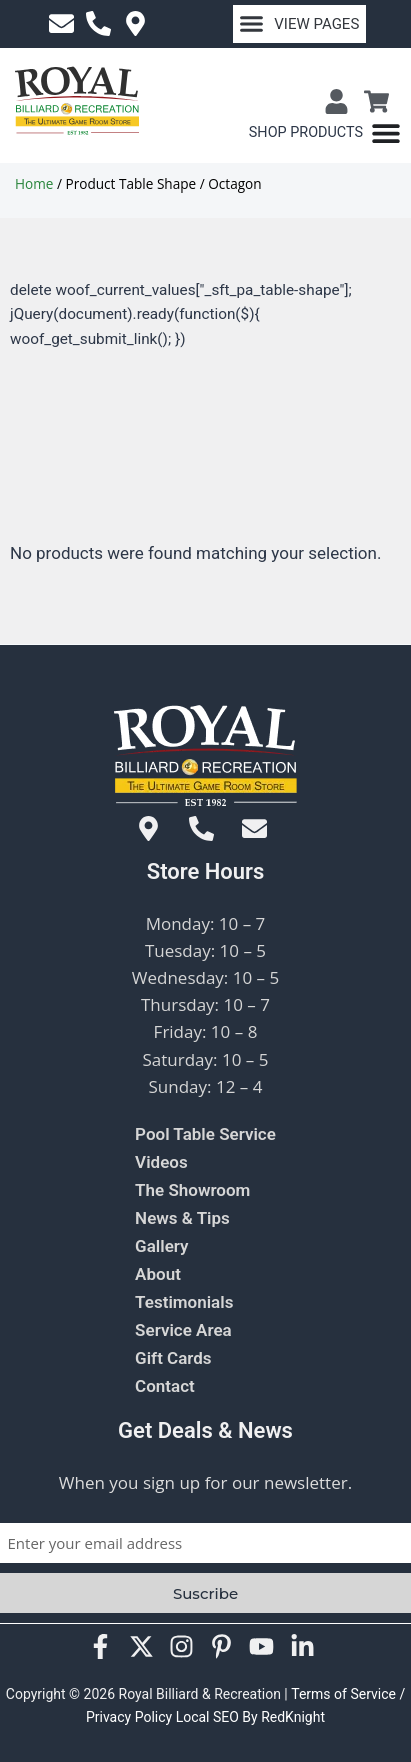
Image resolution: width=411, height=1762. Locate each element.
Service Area (183, 1330)
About (158, 1274)
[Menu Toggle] (325, 133)
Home (34, 183)
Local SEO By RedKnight (250, 1717)
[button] (299, 24)
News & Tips (182, 1218)
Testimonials (184, 1302)
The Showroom (192, 1190)
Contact (165, 1386)
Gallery (161, 1246)
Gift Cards (173, 1358)
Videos (161, 1162)
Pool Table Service (205, 1134)
